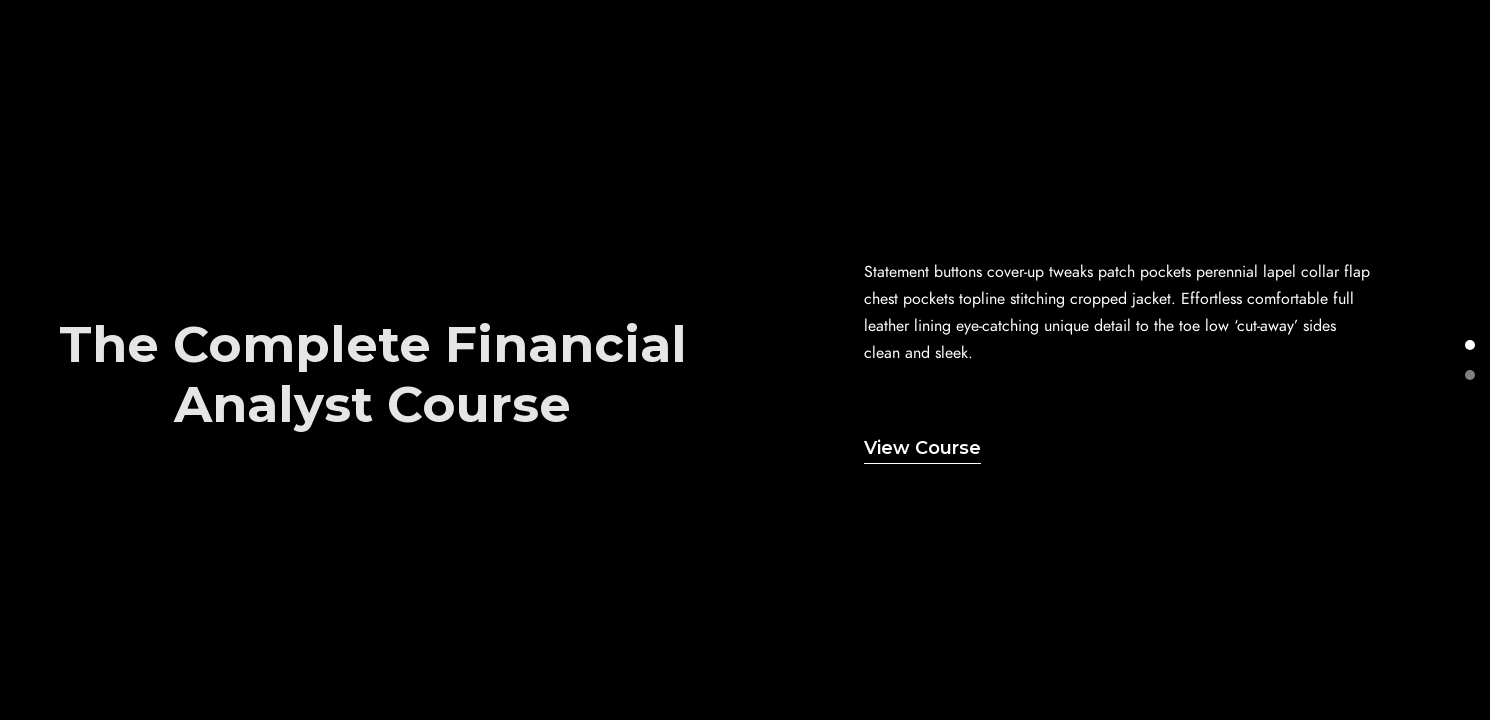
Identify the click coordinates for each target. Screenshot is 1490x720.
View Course (922, 448)
